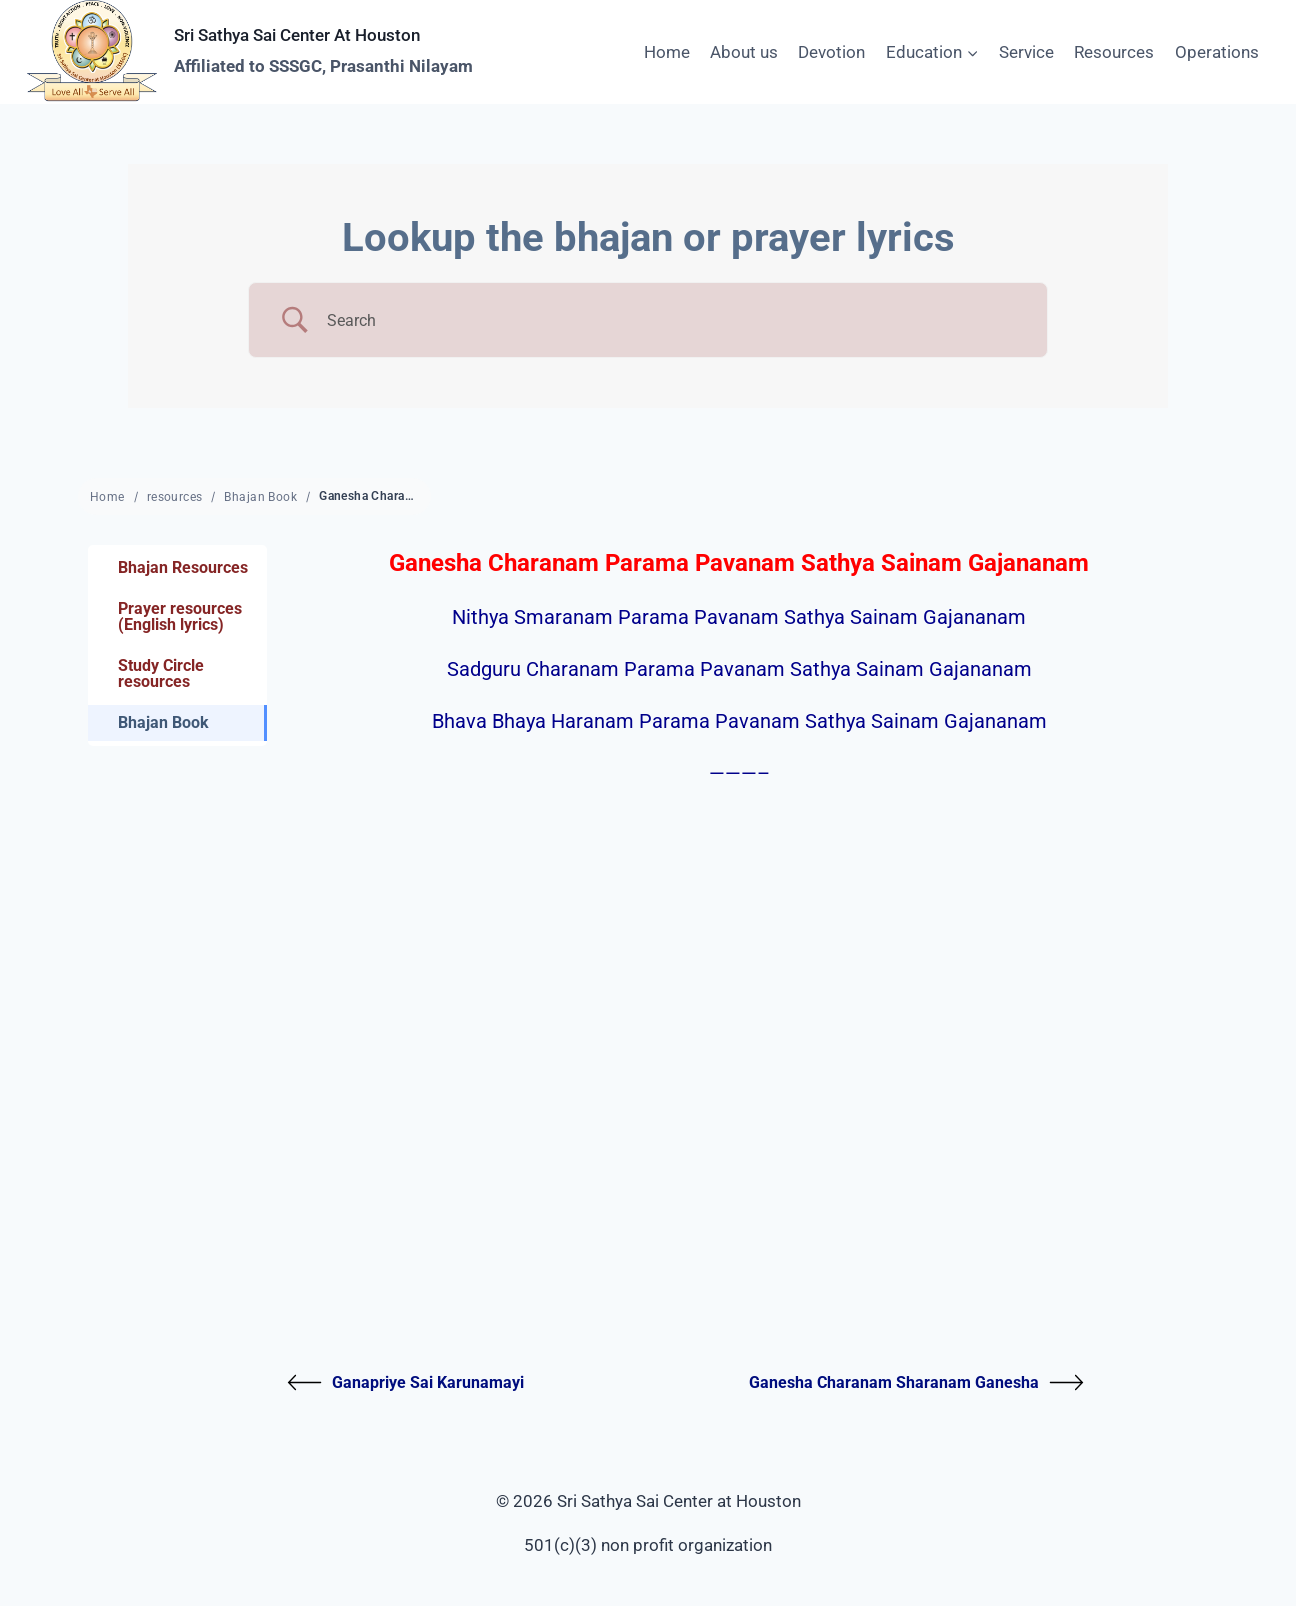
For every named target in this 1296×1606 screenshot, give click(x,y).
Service (1026, 52)
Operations (1217, 52)
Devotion (831, 52)
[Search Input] (673, 321)
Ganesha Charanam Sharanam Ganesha (916, 1382)
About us (744, 52)
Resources (1114, 52)
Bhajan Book (260, 497)
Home (667, 52)
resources (175, 497)
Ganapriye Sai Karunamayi (405, 1382)
